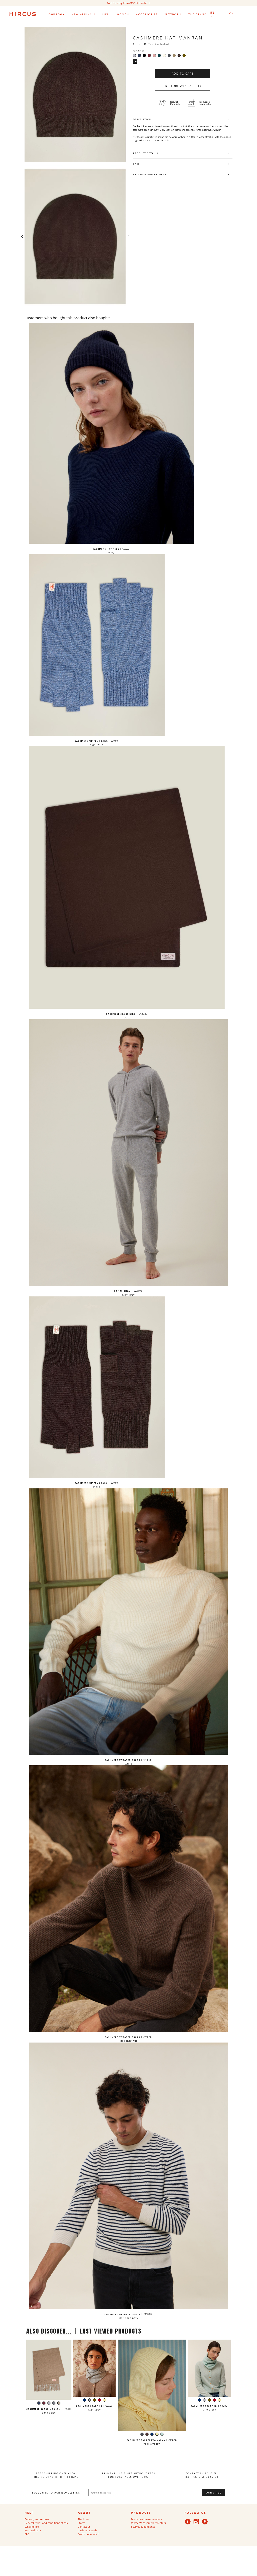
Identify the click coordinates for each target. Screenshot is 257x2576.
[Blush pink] (154, 55)
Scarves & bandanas (143, 2526)
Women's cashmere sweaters (148, 2523)
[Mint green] (162, 2435)
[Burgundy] (149, 55)
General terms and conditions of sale (47, 2523)
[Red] (99, 2400)
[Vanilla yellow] (104, 2400)
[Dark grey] (169, 55)
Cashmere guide (87, 2530)
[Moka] (179, 55)
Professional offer (88, 2534)
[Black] (144, 55)
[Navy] (139, 55)
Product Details (145, 153)
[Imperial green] (159, 55)
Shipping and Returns (150, 174)
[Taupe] (174, 55)
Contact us (84, 2526)
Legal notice (32, 2526)
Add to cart (183, 74)
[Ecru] (164, 55)
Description (142, 119)
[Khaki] (184, 55)
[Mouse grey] (53, 2403)
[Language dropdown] (212, 14)
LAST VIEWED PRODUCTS (110, 2331)
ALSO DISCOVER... (49, 2331)
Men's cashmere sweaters (146, 2519)
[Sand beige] (58, 2403)
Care (136, 163)
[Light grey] (134, 55)
